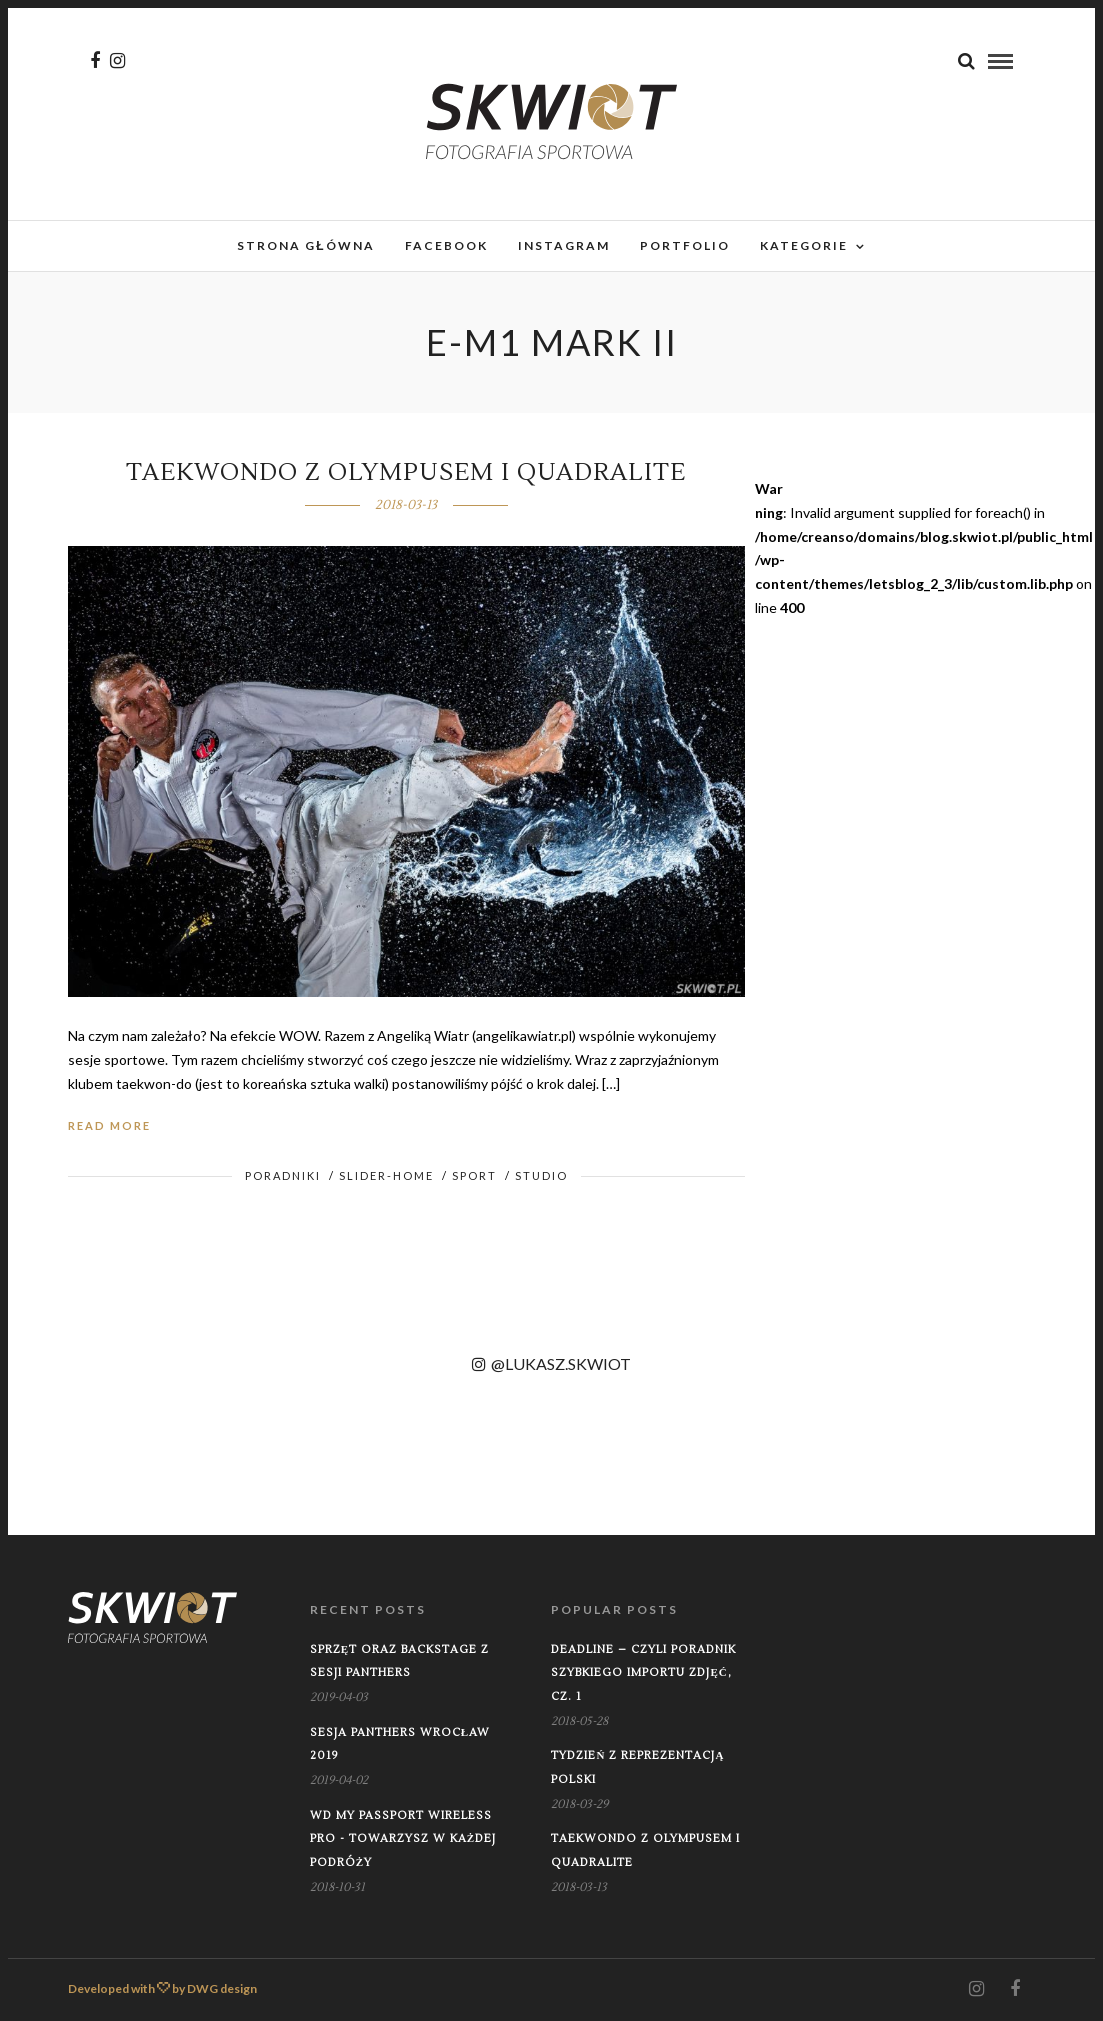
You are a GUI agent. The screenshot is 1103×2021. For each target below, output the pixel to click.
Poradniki (283, 1175)
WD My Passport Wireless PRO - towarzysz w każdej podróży (403, 1839)
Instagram (564, 245)
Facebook (446, 245)
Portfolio (685, 245)
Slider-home (386, 1175)
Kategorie (804, 245)
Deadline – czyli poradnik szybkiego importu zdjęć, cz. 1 (643, 1673)
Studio (541, 1175)
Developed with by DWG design (162, 1988)
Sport (474, 1175)
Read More (109, 1125)
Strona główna (305, 245)
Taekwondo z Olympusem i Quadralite (406, 472)
